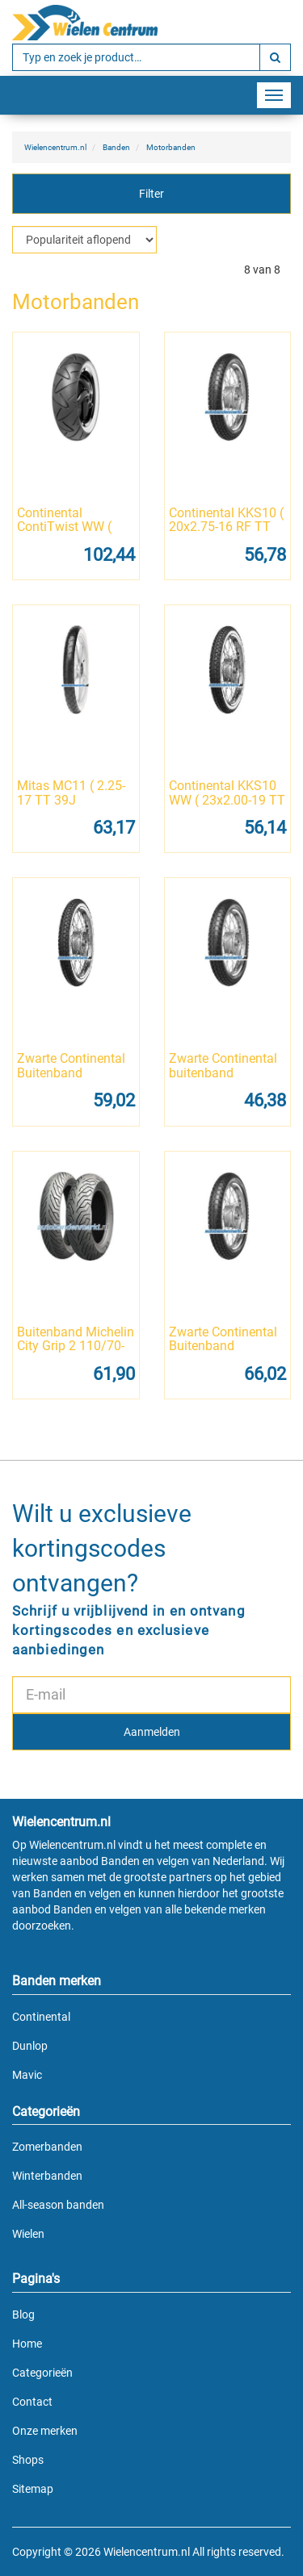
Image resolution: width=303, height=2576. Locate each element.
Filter (151, 193)
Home (27, 2343)
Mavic (27, 2074)
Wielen (28, 2233)
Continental (41, 2016)
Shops (28, 2459)
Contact (32, 2401)
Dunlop (30, 2045)
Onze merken (45, 2430)
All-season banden (58, 2204)
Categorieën (42, 2372)
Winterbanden (47, 2175)
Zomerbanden (47, 2146)
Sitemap (32, 2488)
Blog (23, 2314)
